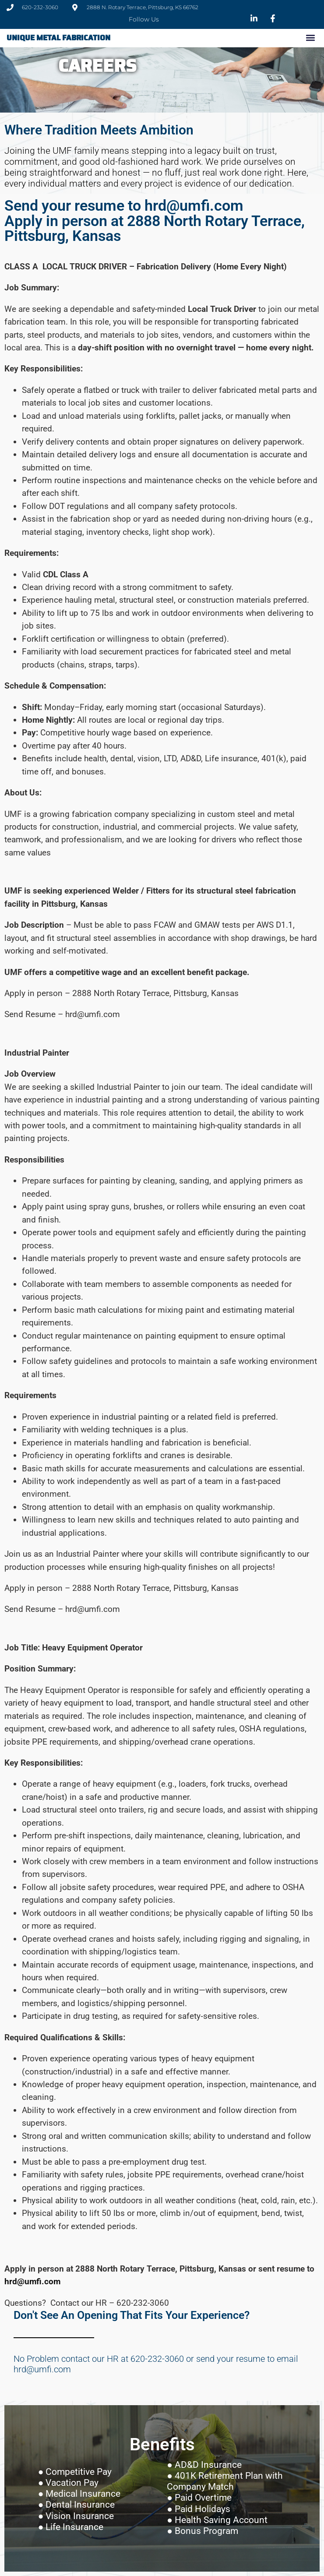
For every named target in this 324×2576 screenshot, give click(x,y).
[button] (310, 38)
